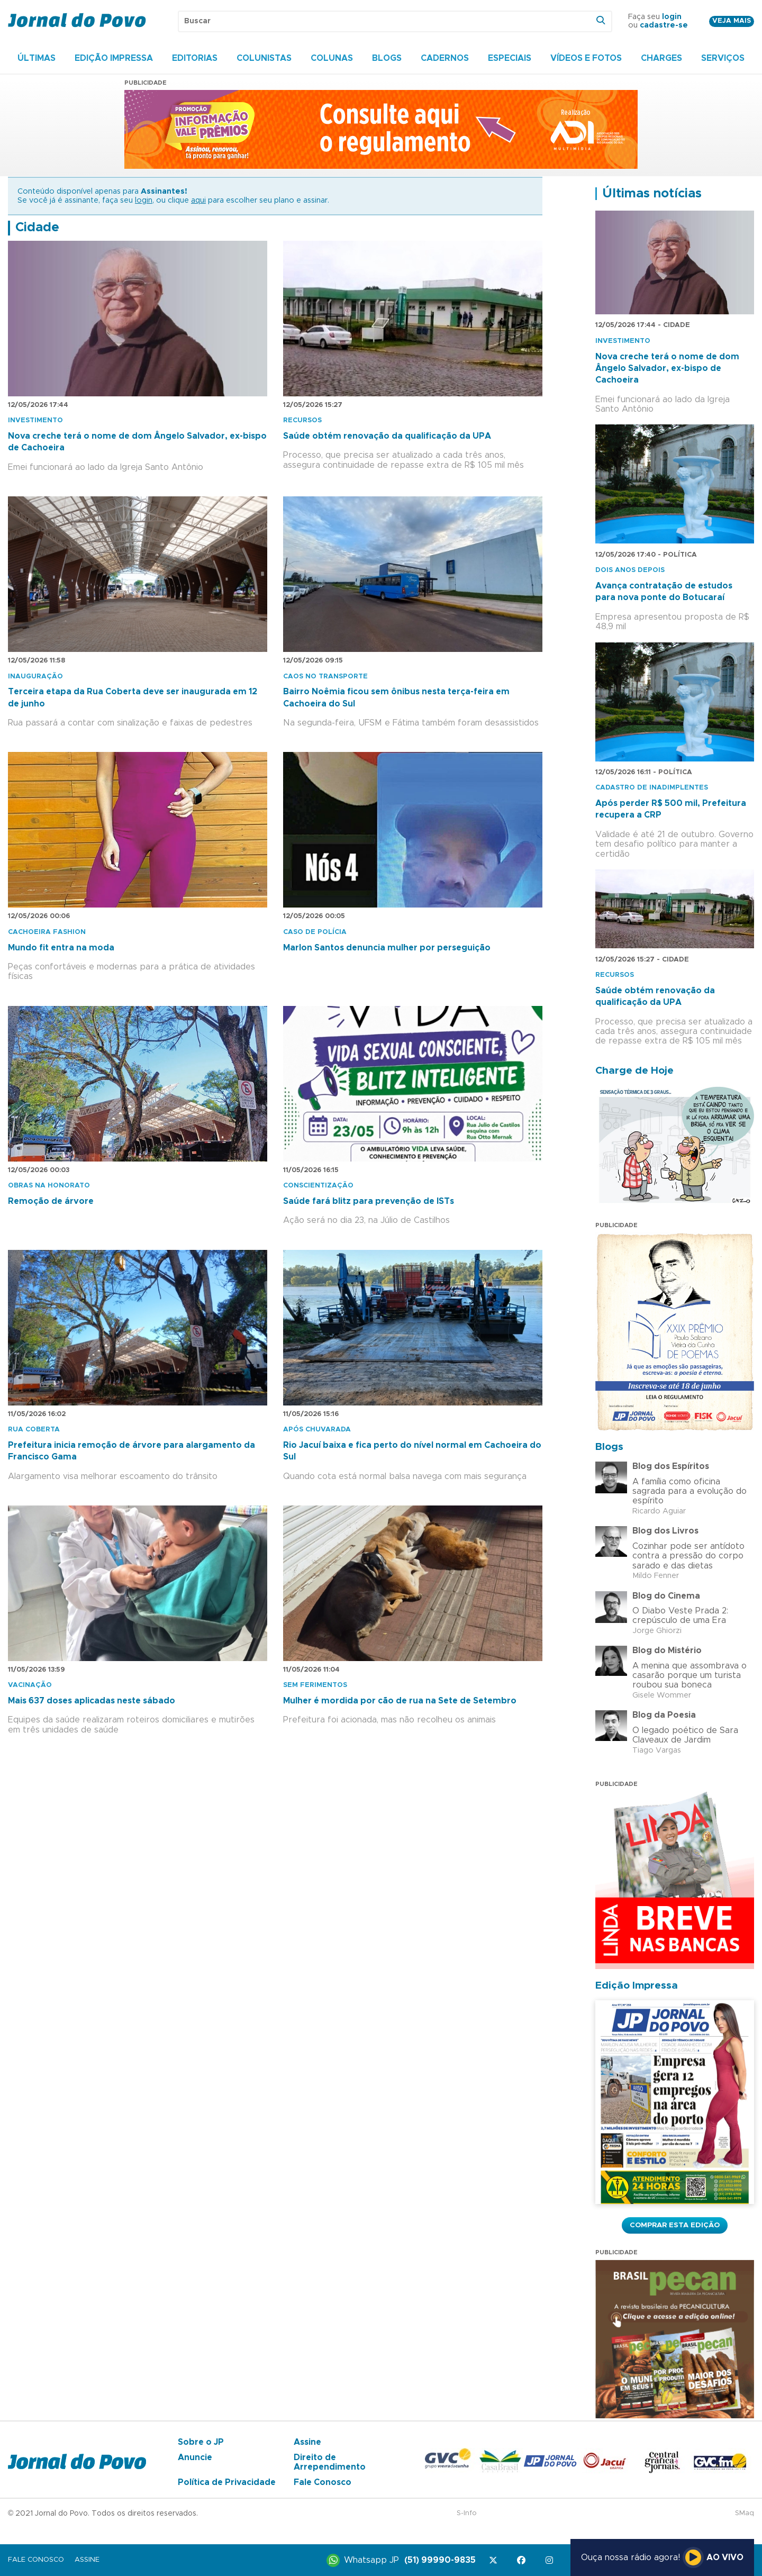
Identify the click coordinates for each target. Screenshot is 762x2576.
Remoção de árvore (51, 1201)
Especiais (509, 58)
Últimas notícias (652, 193)
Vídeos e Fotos (586, 58)
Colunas (332, 58)
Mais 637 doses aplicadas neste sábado (91, 1701)
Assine (307, 2442)
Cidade (37, 227)
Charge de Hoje (634, 1071)
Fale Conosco (322, 2482)
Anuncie (195, 2457)
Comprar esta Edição (675, 2225)
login (672, 17)
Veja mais (731, 20)
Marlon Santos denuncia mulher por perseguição (387, 948)
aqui (198, 200)
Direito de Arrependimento (330, 2462)
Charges (661, 58)
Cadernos (445, 58)
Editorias (194, 58)
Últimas (36, 58)
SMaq (744, 2513)
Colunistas (264, 58)
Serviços (723, 58)
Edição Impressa (114, 58)
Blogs (387, 58)
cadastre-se (664, 25)
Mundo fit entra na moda (61, 948)
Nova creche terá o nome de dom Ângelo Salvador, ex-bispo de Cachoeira (667, 368)
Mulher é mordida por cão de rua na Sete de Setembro (399, 1701)
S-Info (467, 2513)
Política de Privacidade (227, 2482)
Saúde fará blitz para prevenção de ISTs (368, 1201)
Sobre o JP (201, 2442)
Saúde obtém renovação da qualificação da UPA (387, 436)
